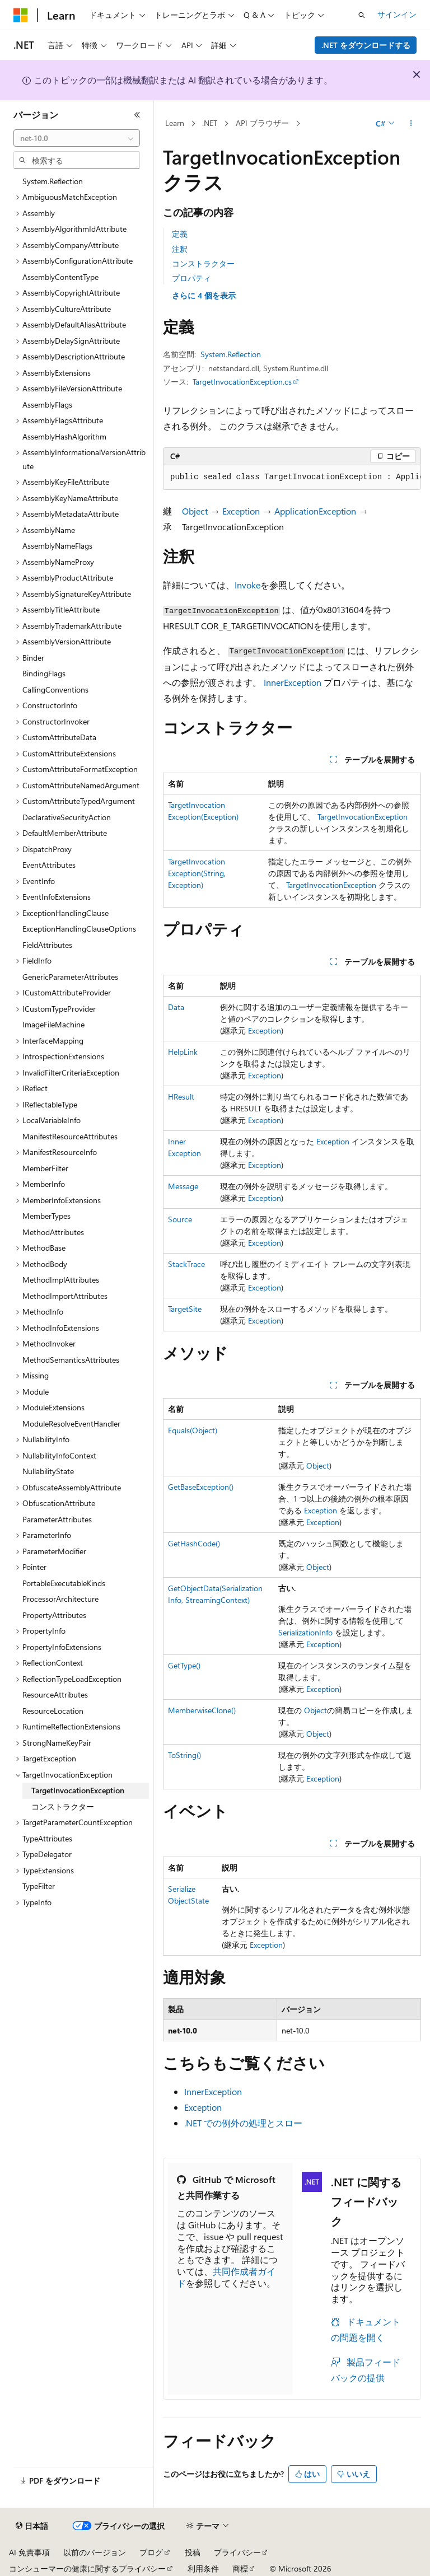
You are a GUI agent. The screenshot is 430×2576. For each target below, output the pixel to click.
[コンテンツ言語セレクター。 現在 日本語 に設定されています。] (32, 2526)
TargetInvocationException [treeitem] (77, 1790)
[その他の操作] (411, 124)
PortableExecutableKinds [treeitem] (63, 1583)
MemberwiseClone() (202, 1710)
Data (176, 1007)
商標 (240, 2568)
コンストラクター (203, 263)
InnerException (292, 682)
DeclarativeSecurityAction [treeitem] (66, 817)
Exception (241, 511)
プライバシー (237, 2552)
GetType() (184, 1665)
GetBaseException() (200, 1486)
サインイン (397, 14)
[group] (292, 477)
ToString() (184, 1755)
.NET (209, 123)
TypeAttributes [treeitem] (47, 1838)
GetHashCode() (194, 1543)
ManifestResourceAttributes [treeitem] (70, 1136)
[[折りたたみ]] (137, 115)
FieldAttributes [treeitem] (47, 944)
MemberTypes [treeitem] (46, 1215)
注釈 (180, 249)
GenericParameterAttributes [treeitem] (70, 976)
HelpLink (183, 1051)
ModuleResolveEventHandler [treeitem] (71, 1423)
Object (195, 511)
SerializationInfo (305, 1632)
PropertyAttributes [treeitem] (54, 1615)
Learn (174, 123)
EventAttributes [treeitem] (49, 864)
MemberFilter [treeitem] (45, 1168)
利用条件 (203, 2568)
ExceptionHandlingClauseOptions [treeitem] (79, 928)
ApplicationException (315, 511)
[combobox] (76, 138)
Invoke (247, 585)
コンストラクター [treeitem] (62, 1806)
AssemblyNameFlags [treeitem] (57, 545)
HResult (181, 1096)
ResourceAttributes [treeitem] (55, 1694)
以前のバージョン (94, 2552)
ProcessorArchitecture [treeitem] (60, 1598)
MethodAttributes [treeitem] (53, 1232)
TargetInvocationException (362, 816)
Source (180, 1219)
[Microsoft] (20, 15)
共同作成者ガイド (226, 2277)
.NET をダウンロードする (365, 45)
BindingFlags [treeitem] (44, 673)
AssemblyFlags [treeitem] (47, 404)
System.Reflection (230, 354)
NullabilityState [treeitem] (48, 1471)
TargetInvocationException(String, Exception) (197, 873)
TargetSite (185, 1308)
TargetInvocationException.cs (242, 381)
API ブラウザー (262, 123)
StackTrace (186, 1264)
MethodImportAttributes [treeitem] (65, 1296)
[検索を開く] (361, 15)
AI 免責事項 (29, 2552)
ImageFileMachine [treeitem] (53, 1024)
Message (183, 1186)
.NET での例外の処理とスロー (243, 2123)
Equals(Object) (192, 1430)
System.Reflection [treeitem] (52, 181)
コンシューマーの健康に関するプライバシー (87, 2568)
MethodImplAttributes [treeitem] (60, 1279)
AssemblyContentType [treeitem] (60, 277)
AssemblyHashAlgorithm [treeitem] (64, 436)
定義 (180, 233)
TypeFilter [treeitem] (38, 1886)
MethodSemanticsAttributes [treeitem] (70, 1359)
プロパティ (191, 278)
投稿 (192, 2552)
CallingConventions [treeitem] (55, 689)
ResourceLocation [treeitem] (52, 1710)
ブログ (151, 2552)
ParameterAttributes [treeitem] (57, 1519)
